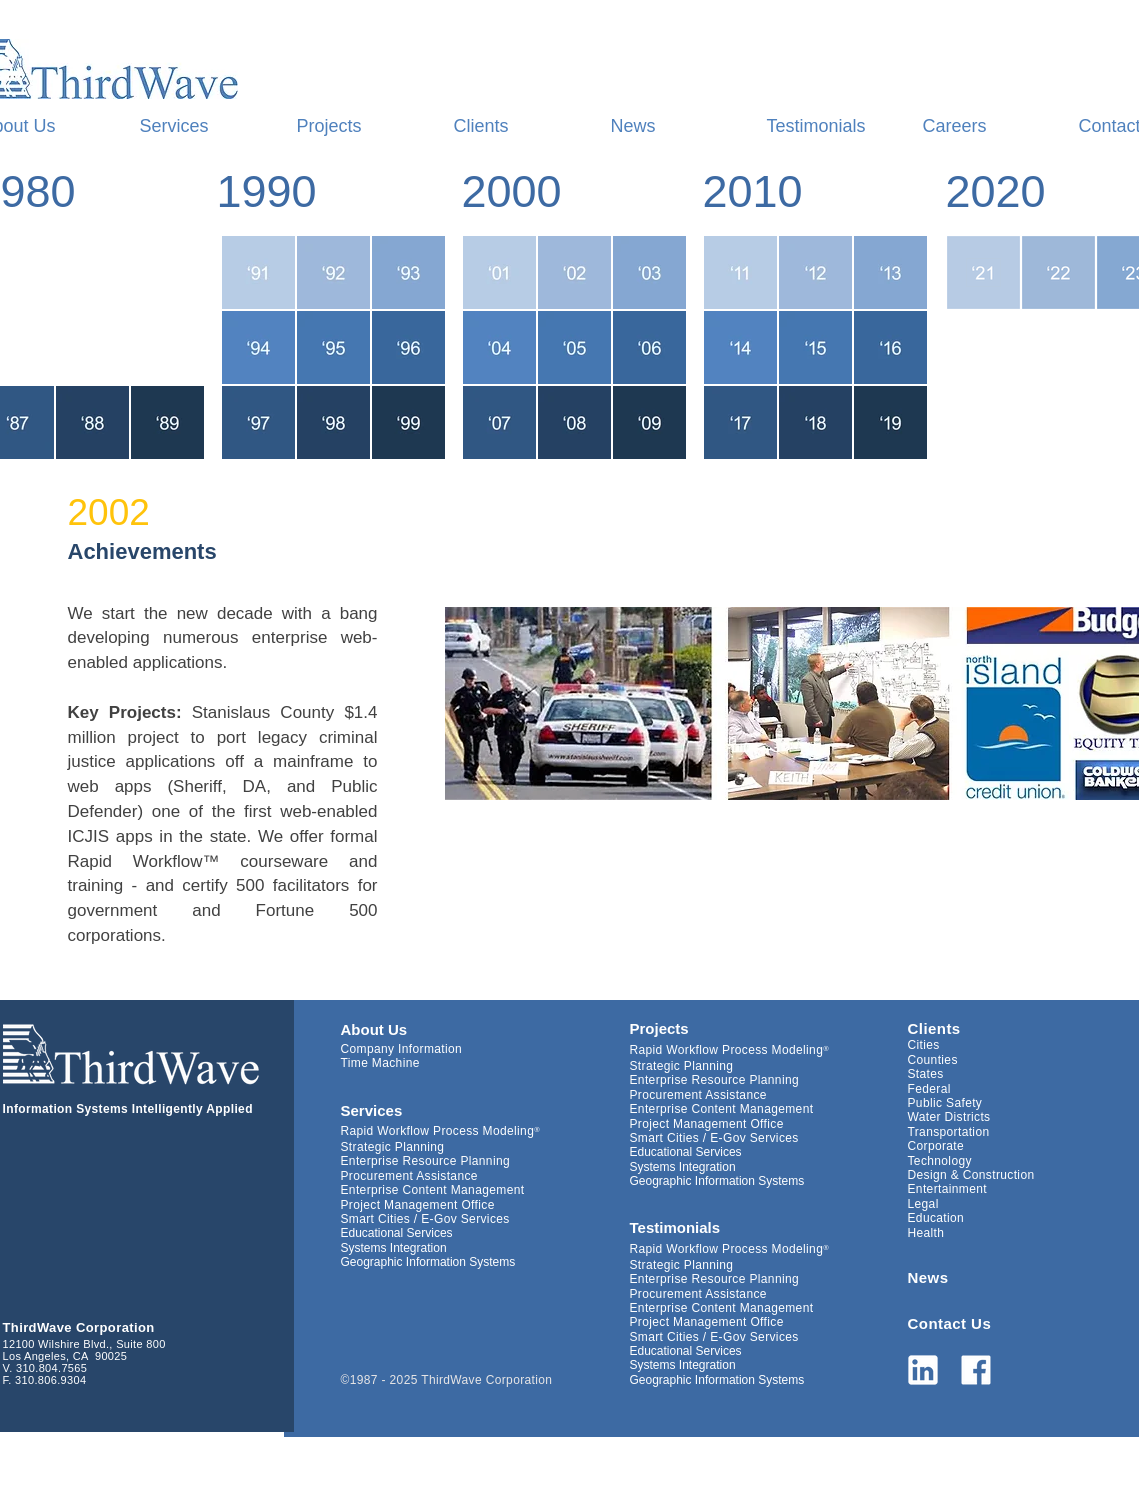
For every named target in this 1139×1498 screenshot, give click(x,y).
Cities (924, 1045)
